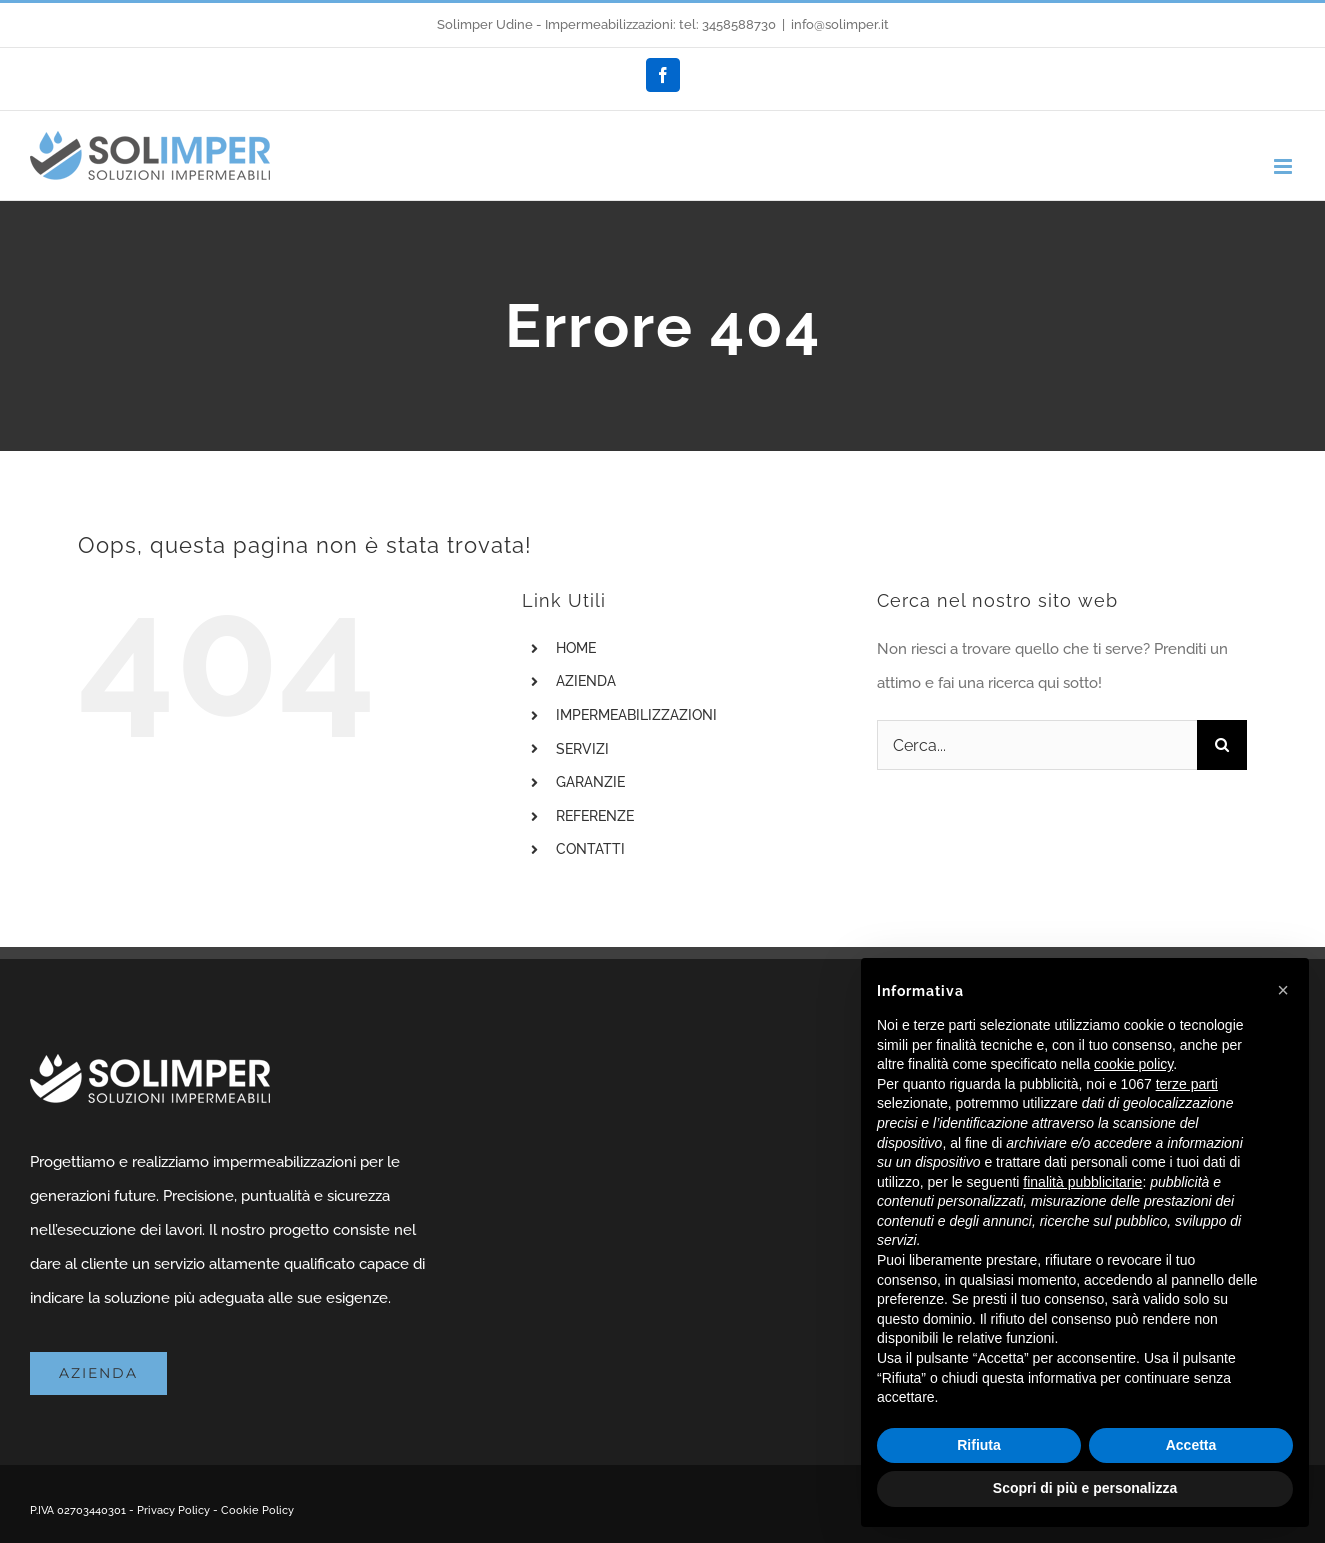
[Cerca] (1222, 745)
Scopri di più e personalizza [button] (1085, 1488)
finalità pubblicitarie (1082, 1182)
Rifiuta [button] (979, 1445)
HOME (576, 648)
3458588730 (739, 24)
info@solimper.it (840, 24)
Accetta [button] (1191, 1445)
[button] (1283, 990)
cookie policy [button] (1133, 1064)
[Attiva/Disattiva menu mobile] (1284, 166)
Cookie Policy (257, 1510)
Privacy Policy (173, 1510)
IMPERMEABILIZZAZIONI (636, 715)
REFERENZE (595, 816)
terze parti (1187, 1084)
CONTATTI (590, 849)
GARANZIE (590, 782)
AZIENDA (586, 681)
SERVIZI (582, 749)
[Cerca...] (1037, 745)
